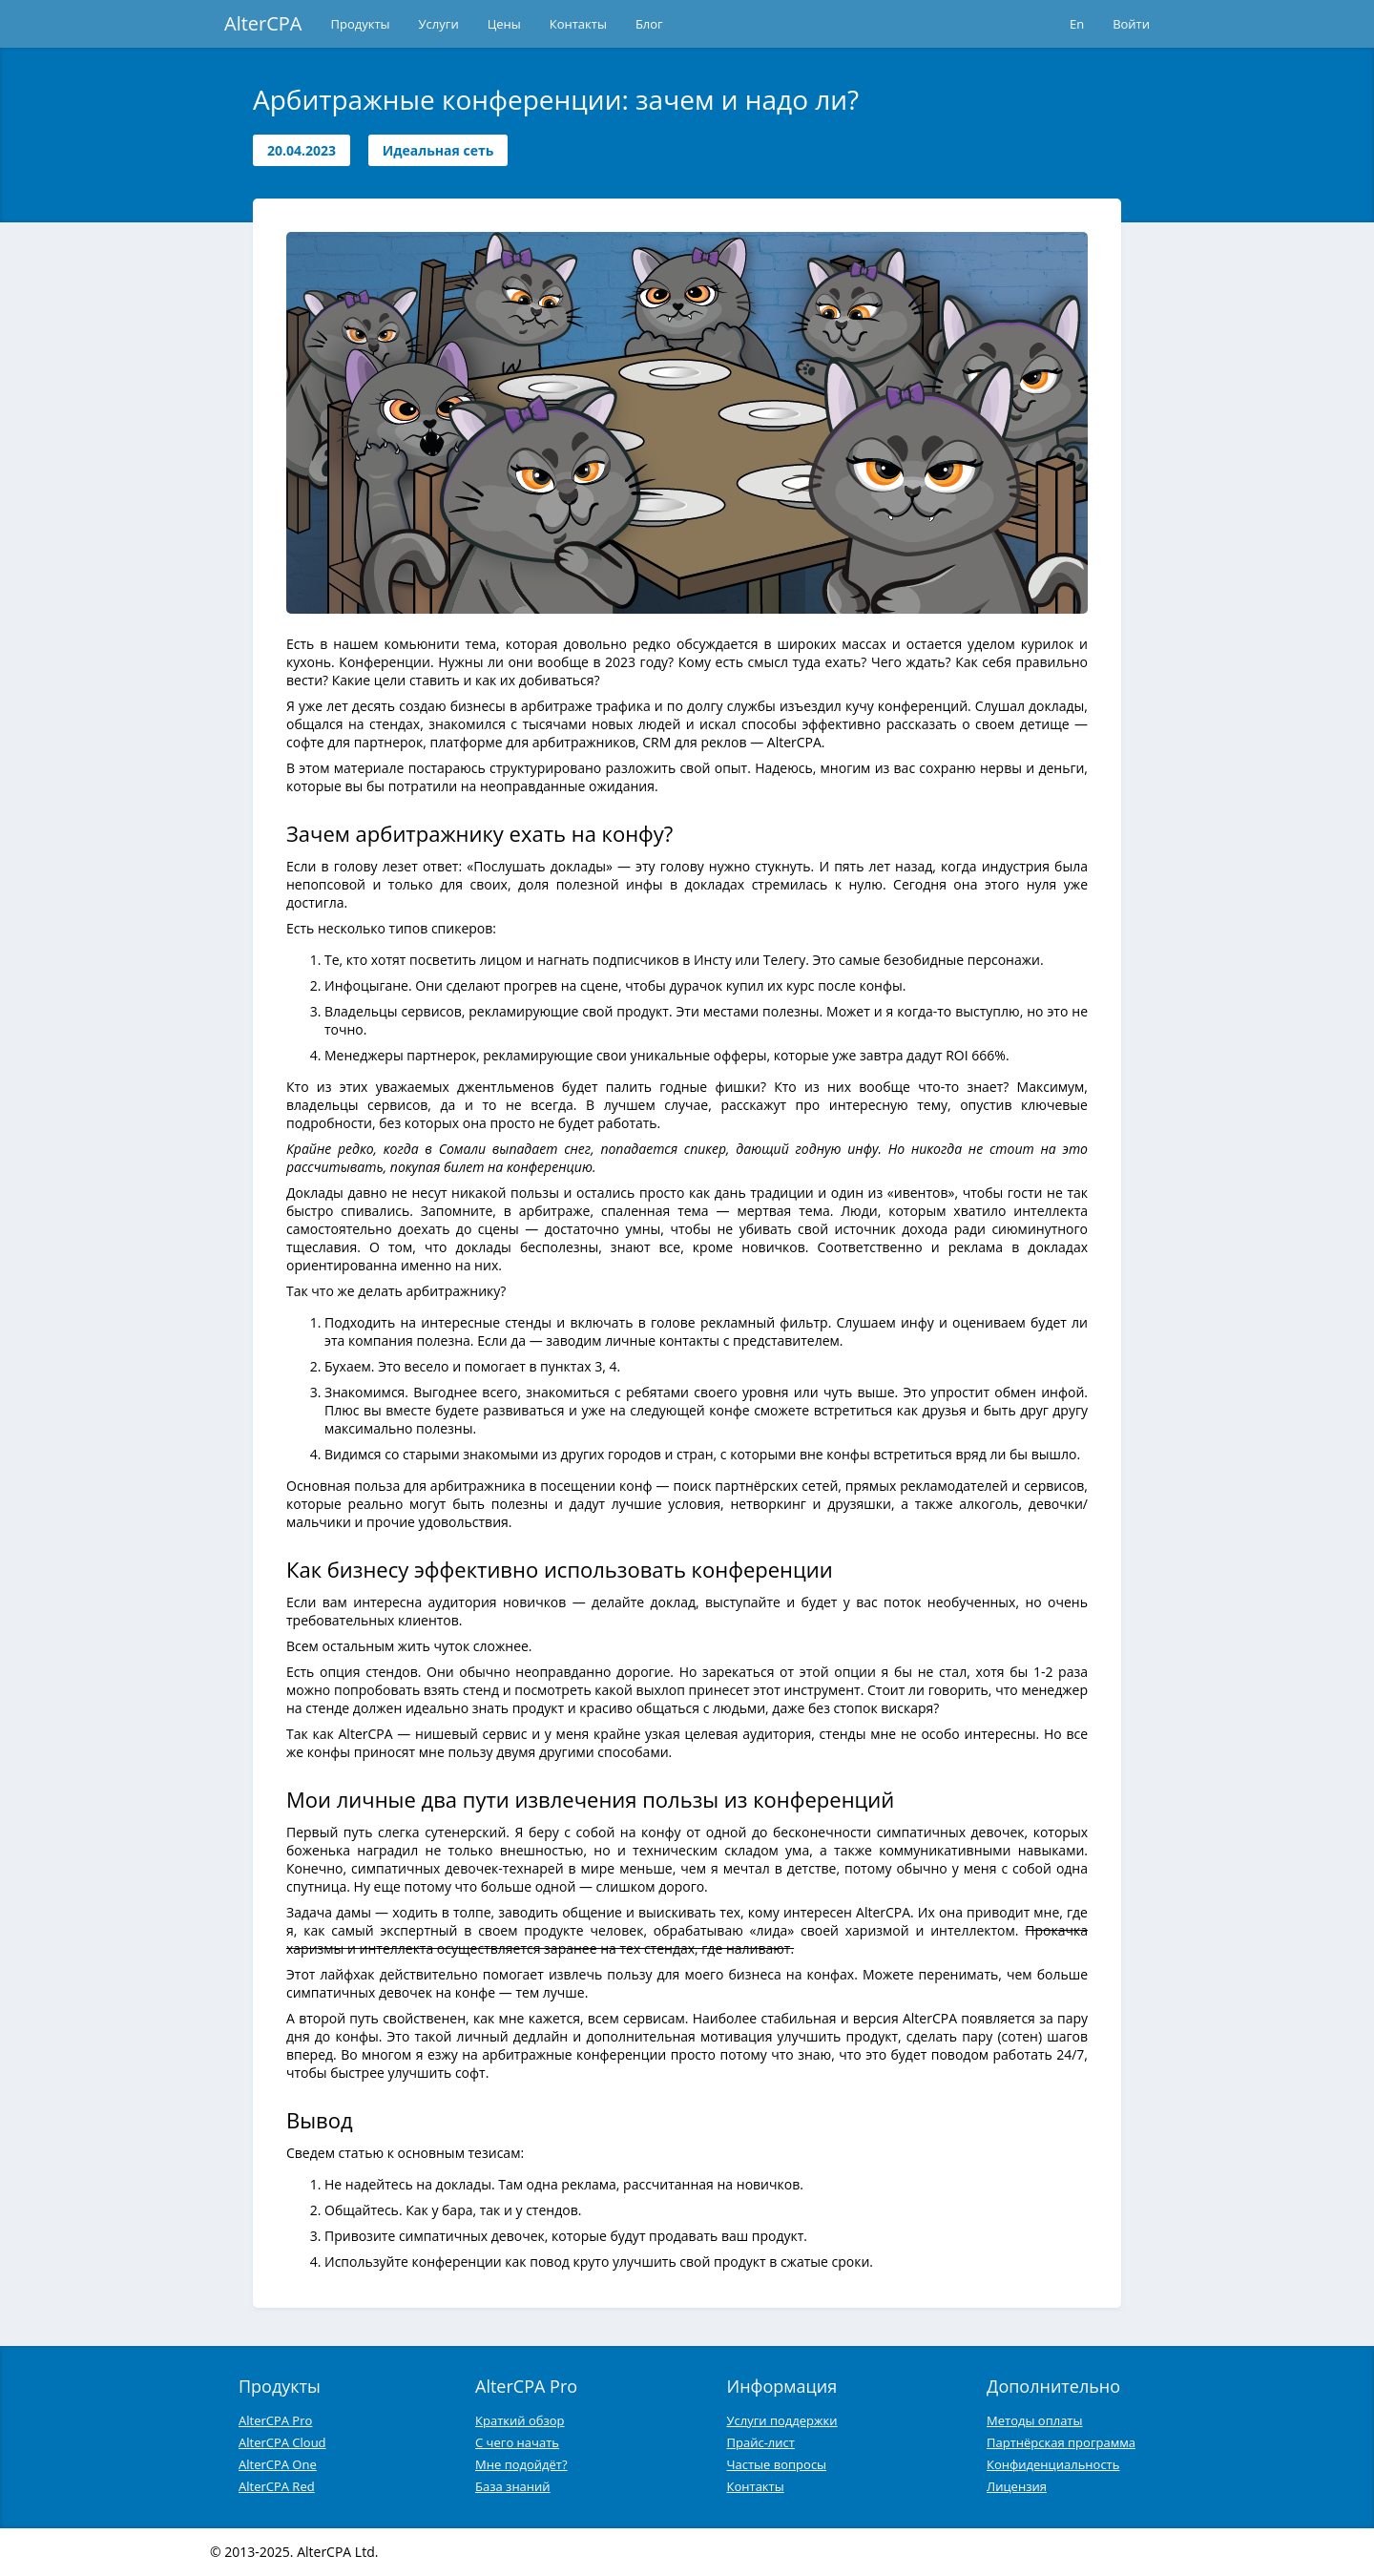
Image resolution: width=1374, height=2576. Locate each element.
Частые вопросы (777, 2464)
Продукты (360, 23)
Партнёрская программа (1061, 2442)
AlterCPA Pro (275, 2420)
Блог (649, 23)
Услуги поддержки (782, 2420)
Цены (504, 23)
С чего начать (517, 2442)
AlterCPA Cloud (282, 2442)
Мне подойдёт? (521, 2464)
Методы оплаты (1034, 2420)
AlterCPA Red (277, 2486)
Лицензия (1017, 2486)
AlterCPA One (278, 2464)
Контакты (578, 23)
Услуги (439, 23)
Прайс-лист (761, 2442)
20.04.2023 (301, 150)
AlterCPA (263, 23)
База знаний (513, 2486)
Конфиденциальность (1053, 2464)
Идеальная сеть (438, 150)
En (1077, 23)
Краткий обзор (519, 2420)
